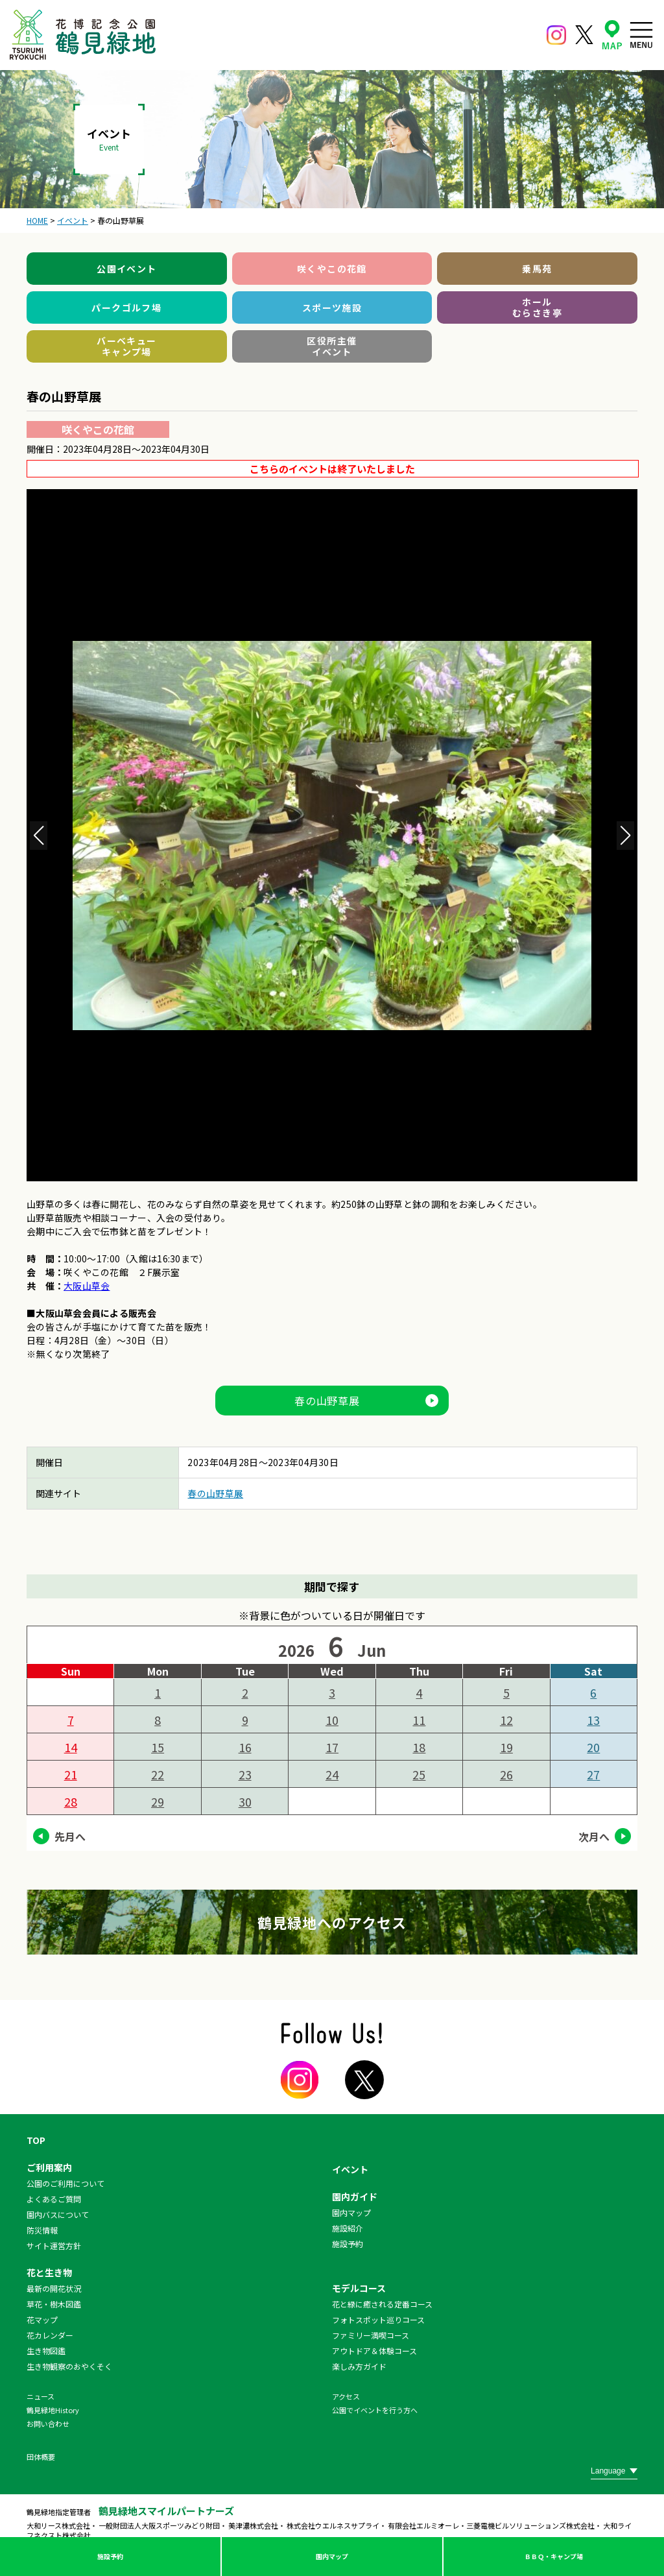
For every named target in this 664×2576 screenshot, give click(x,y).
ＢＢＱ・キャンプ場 (554, 2556)
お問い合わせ (48, 2423)
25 (418, 1774)
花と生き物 (49, 2272)
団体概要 (41, 2456)
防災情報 (42, 2229)
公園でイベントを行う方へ (375, 2410)
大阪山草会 (87, 1285)
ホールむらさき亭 (537, 307)
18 (418, 1747)
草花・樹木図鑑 (54, 2303)
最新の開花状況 (54, 2288)
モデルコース (359, 2287)
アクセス (346, 2396)
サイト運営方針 (54, 2245)
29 (157, 1801)
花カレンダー (50, 2335)
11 (418, 1719)
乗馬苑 (537, 268)
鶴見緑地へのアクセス (332, 1922)
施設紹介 (347, 2227)
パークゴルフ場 (126, 307)
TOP (36, 2140)
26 (506, 1774)
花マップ (42, 2319)
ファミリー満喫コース (370, 2335)
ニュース (40, 2396)
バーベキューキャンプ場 (126, 346)
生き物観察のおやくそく (69, 2366)
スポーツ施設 (332, 307)
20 (593, 1747)
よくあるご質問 (54, 2198)
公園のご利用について (65, 2183)
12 (506, 1719)
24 (332, 1774)
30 (245, 1801)
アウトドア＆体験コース (374, 2350)
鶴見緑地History (53, 2410)
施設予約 (110, 2556)
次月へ (594, 1836)
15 (157, 1747)
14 (70, 1747)
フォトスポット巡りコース (378, 2319)
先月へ (70, 1836)
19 (506, 1747)
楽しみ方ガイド (359, 2366)
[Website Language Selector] (614, 2471)
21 (70, 1774)
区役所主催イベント (332, 346)
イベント (350, 2169)
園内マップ (332, 2556)
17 (332, 1747)
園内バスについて (58, 2214)
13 (593, 1719)
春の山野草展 (327, 1400)
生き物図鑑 (46, 2350)
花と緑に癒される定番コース (382, 2303)
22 (157, 1774)
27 (593, 1774)
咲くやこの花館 (332, 268)
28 (70, 1801)
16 (245, 1747)
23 (245, 1774)
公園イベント (126, 268)
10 (332, 1719)
